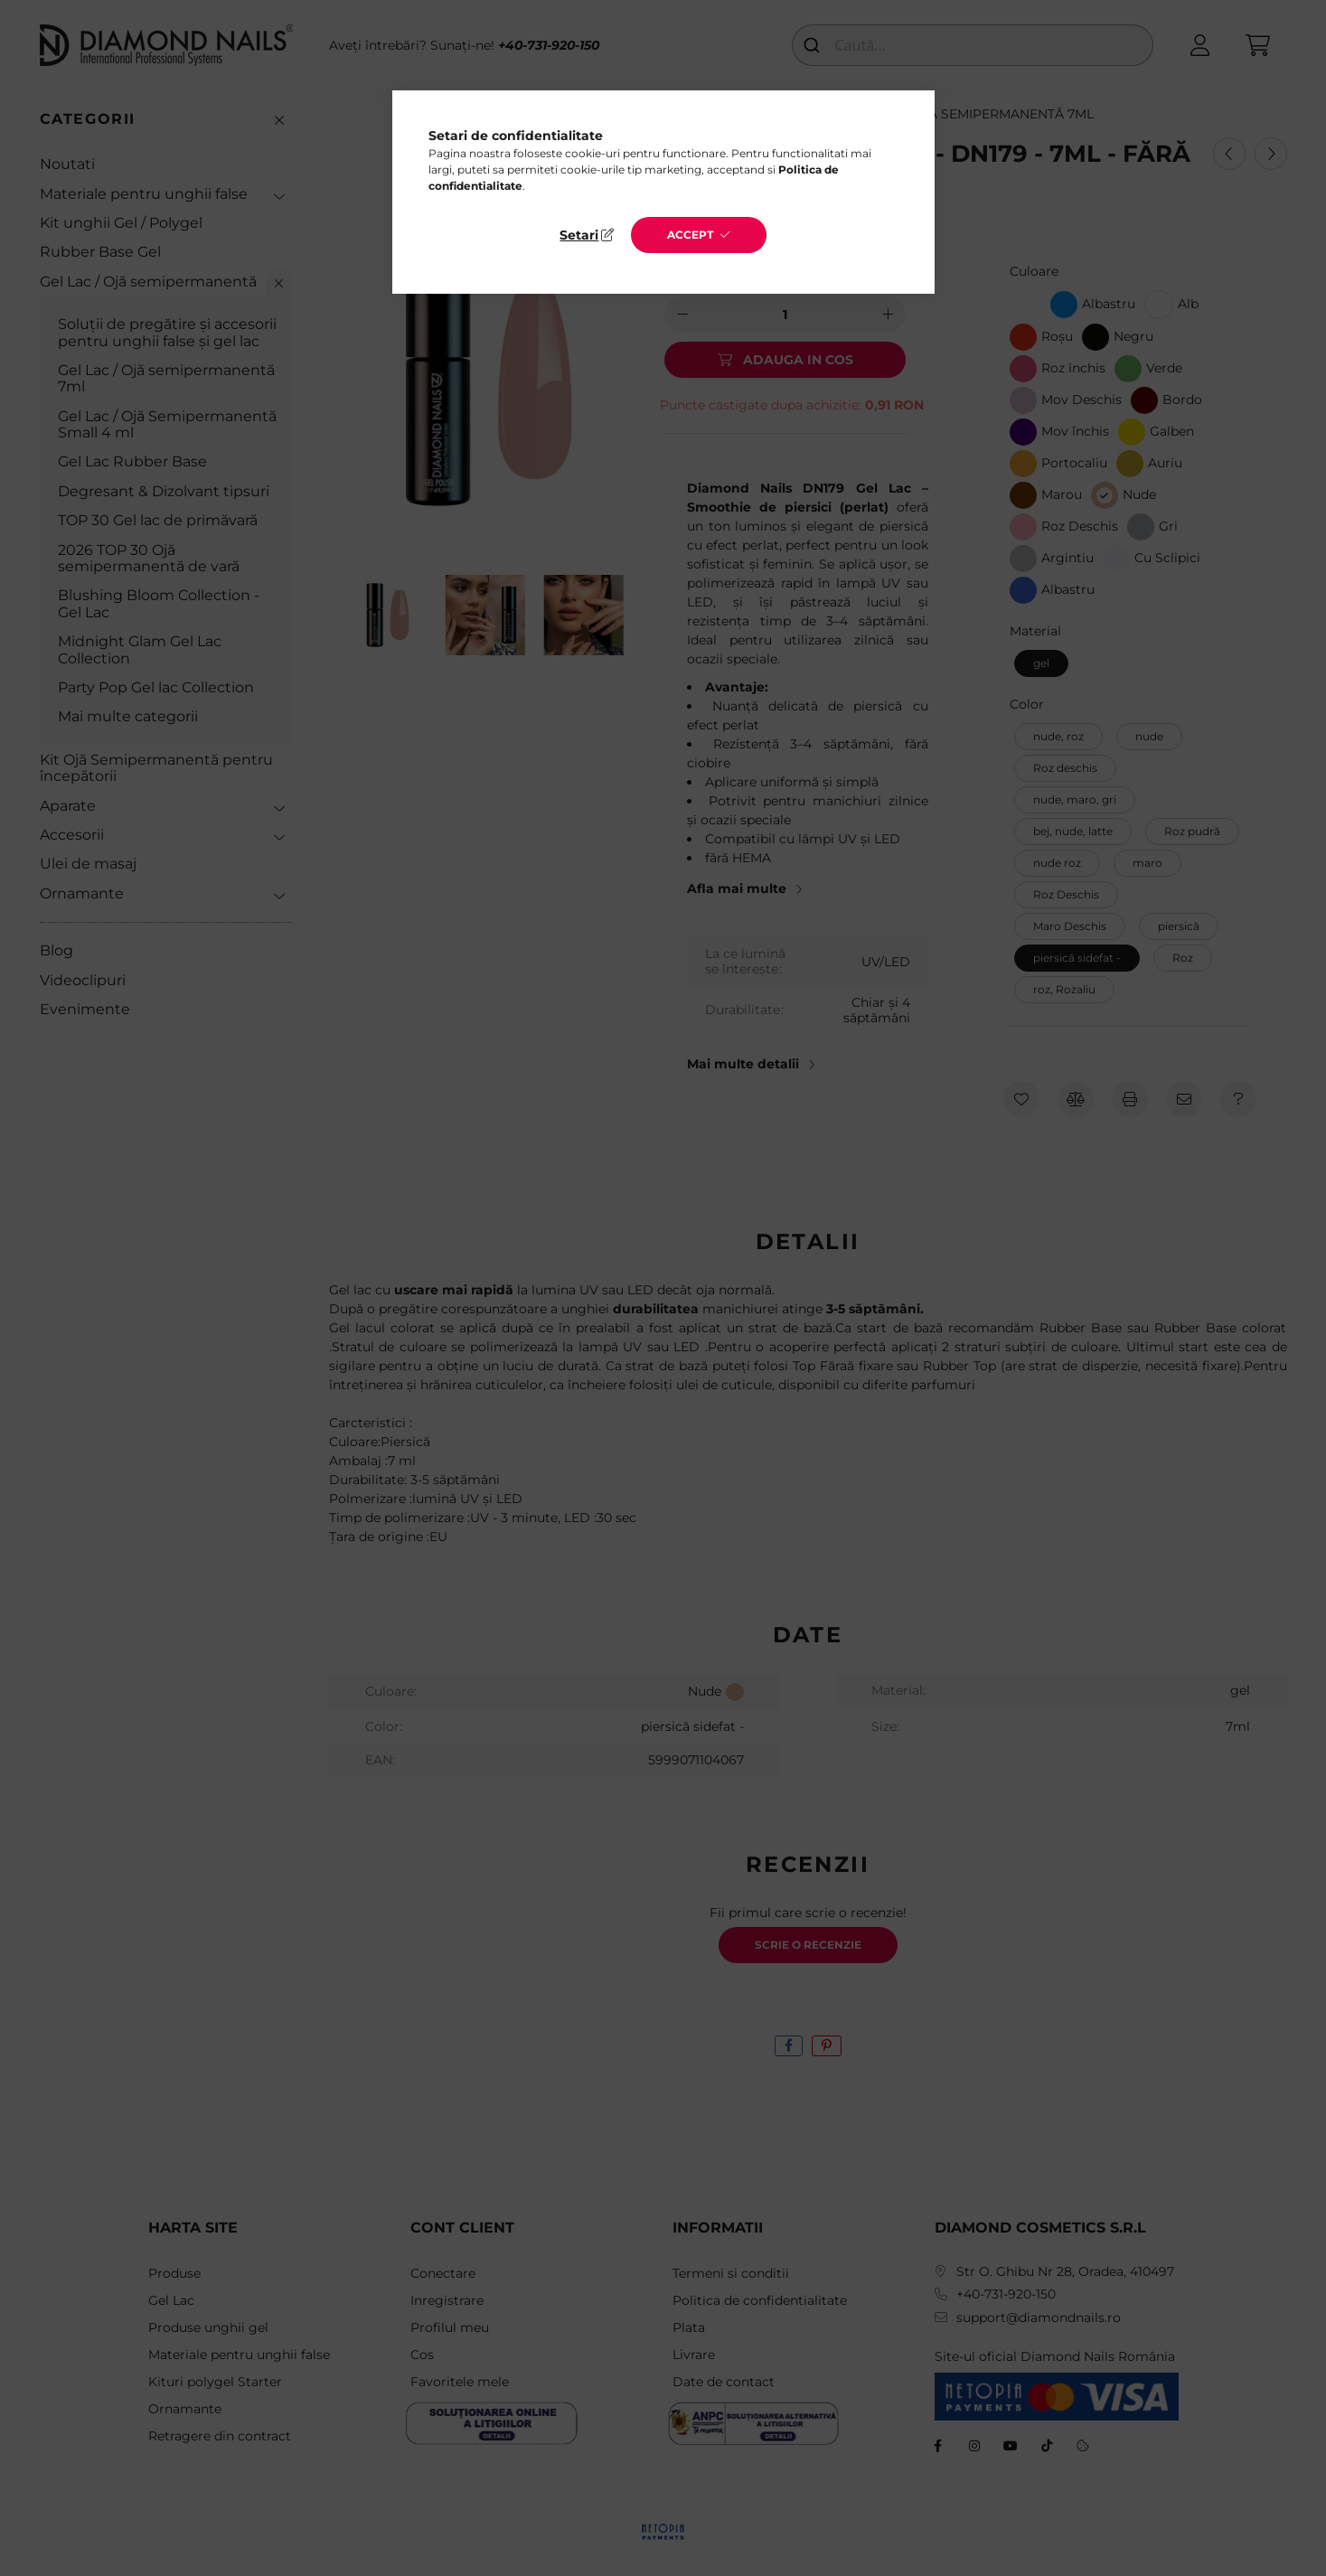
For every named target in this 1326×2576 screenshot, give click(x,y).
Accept (690, 234)
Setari (579, 235)
